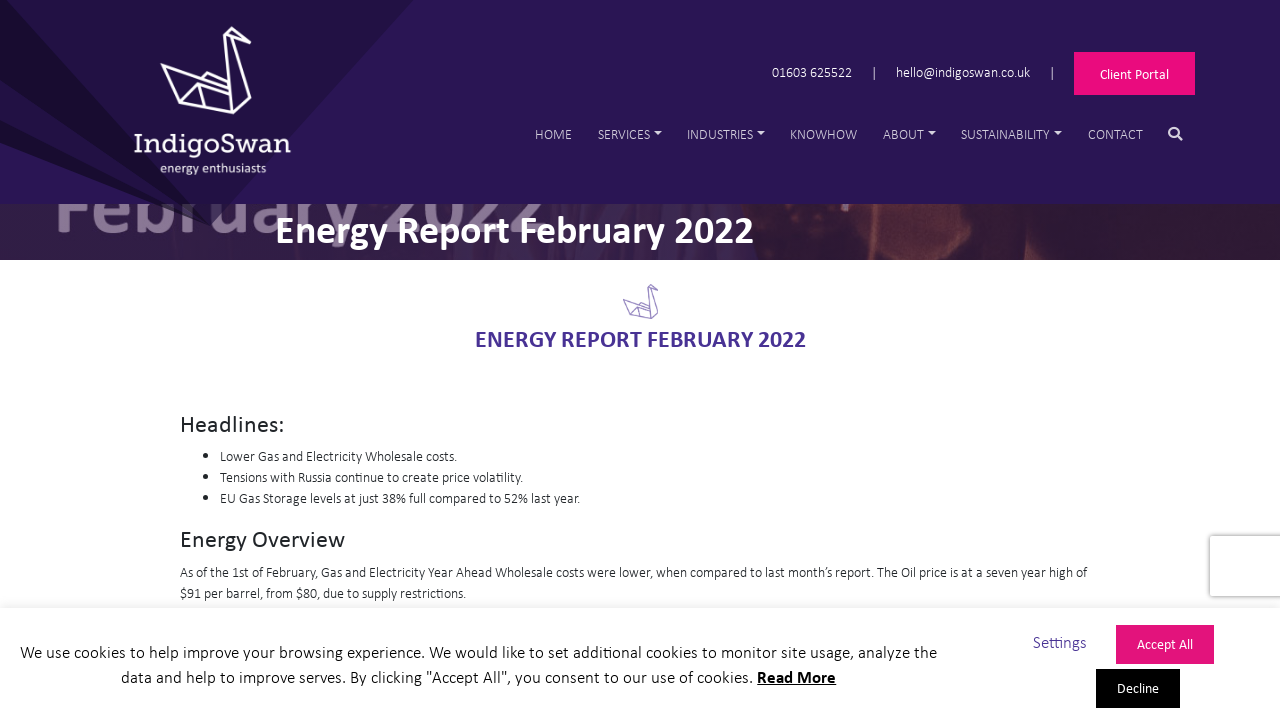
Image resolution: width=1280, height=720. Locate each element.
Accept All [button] (1165, 643)
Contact (1115, 133)
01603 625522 (812, 71)
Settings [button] (1060, 641)
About (903, 133)
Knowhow (823, 133)
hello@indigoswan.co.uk (963, 71)
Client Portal (1134, 73)
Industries (720, 133)
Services (624, 133)
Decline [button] (1138, 687)
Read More (796, 676)
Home (553, 133)
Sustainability (1005, 133)
